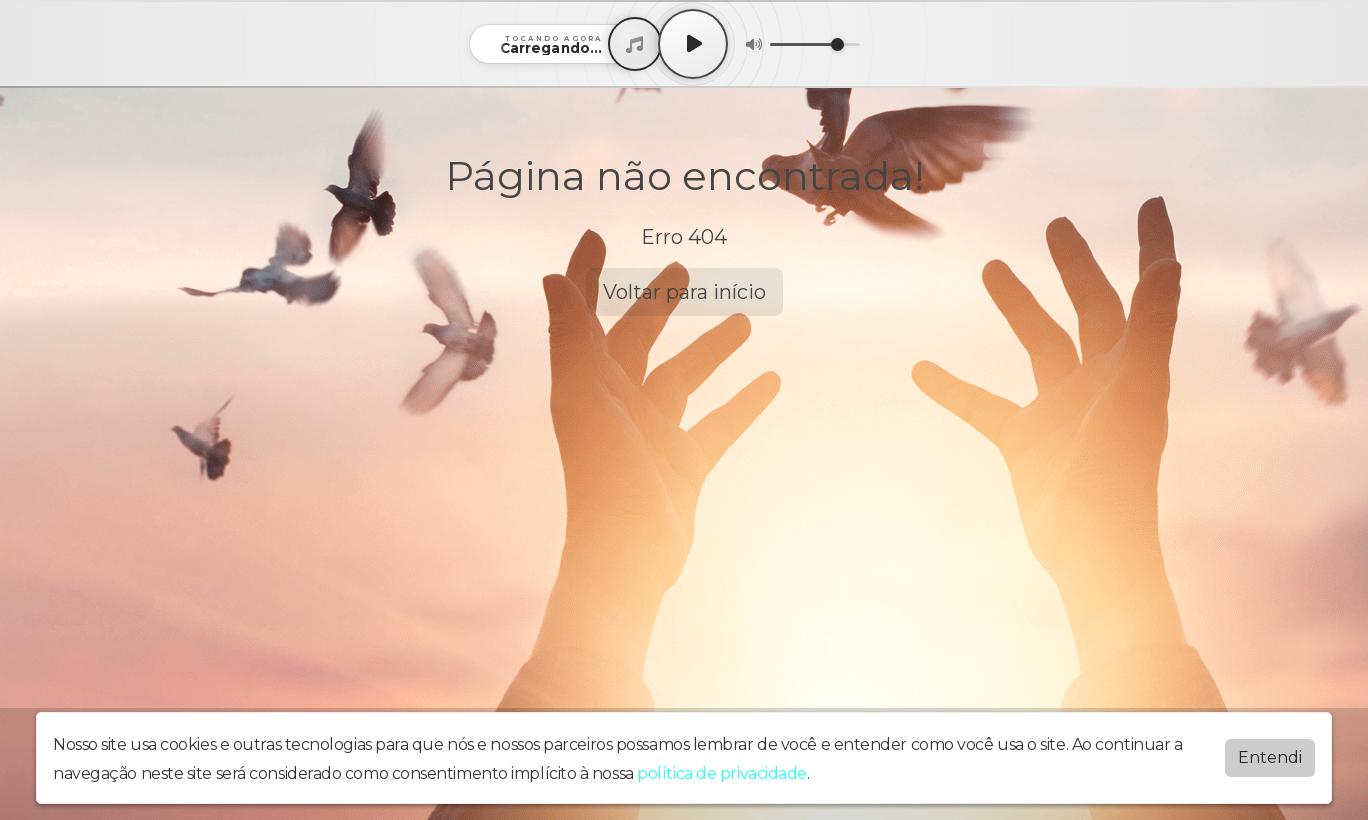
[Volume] (815, 44)
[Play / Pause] (693, 44)
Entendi (1270, 757)
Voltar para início (684, 292)
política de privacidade (722, 773)
